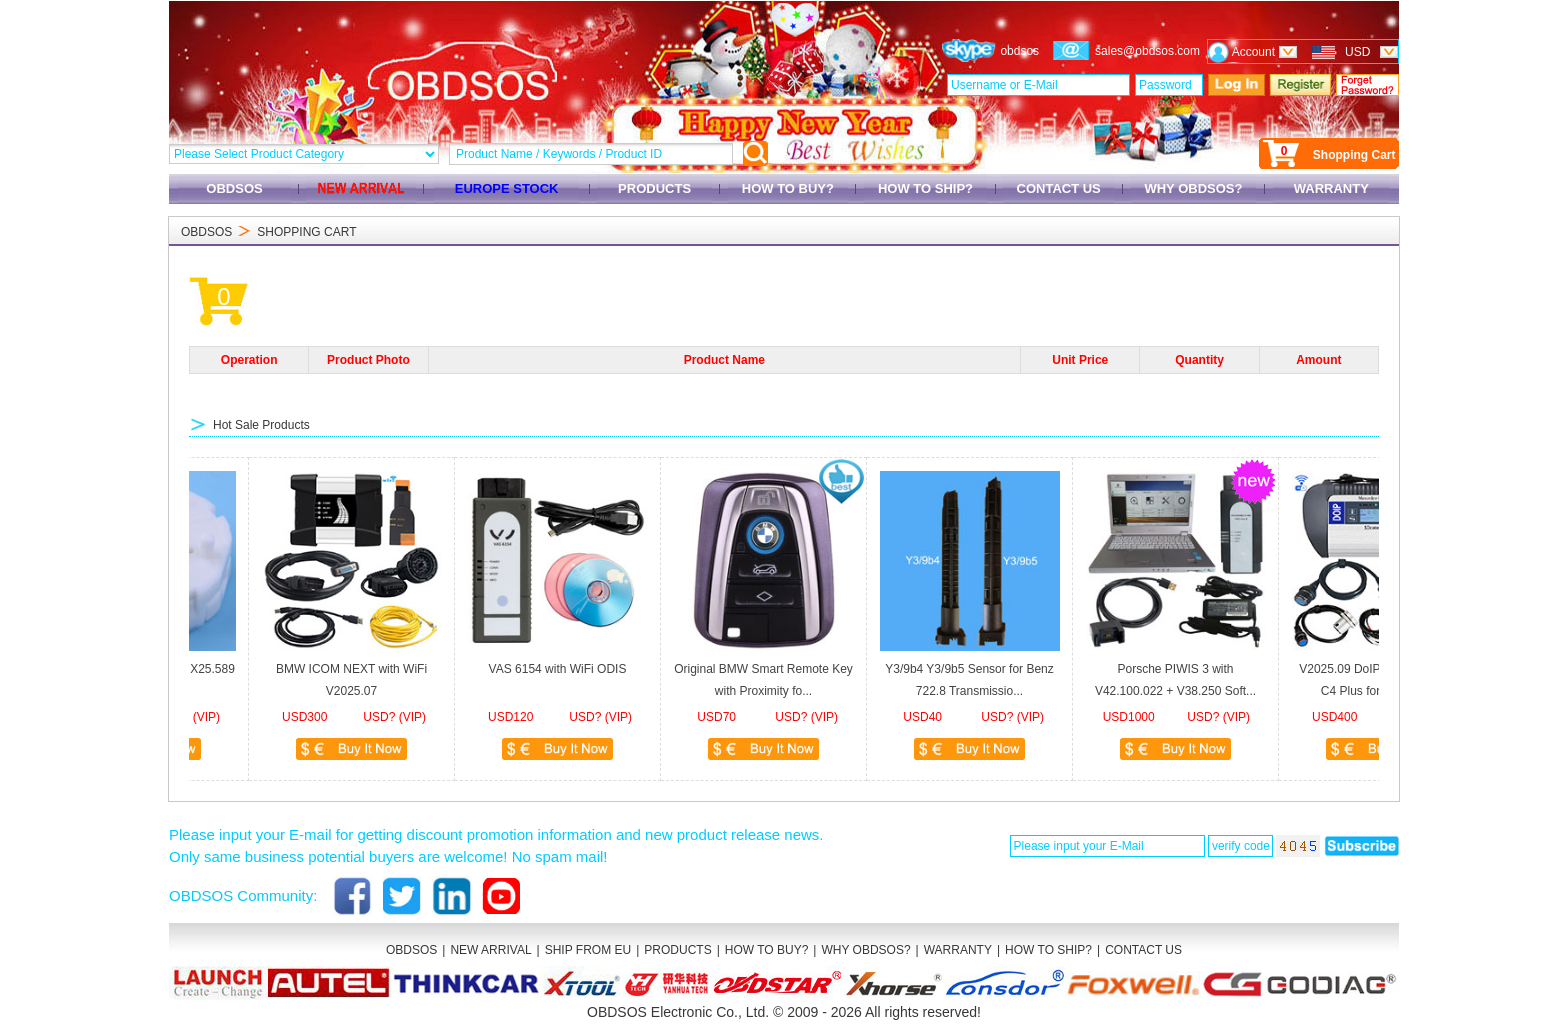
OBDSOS (234, 188)
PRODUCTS (654, 188)
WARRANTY (1331, 188)
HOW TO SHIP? (925, 188)
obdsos (1019, 51)
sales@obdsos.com (1147, 51)
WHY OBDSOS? (1193, 188)
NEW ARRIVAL (490, 950)
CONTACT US (1058, 188)
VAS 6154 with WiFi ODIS (544, 669)
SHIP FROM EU (588, 950)
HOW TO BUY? (787, 188)
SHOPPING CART (306, 232)
